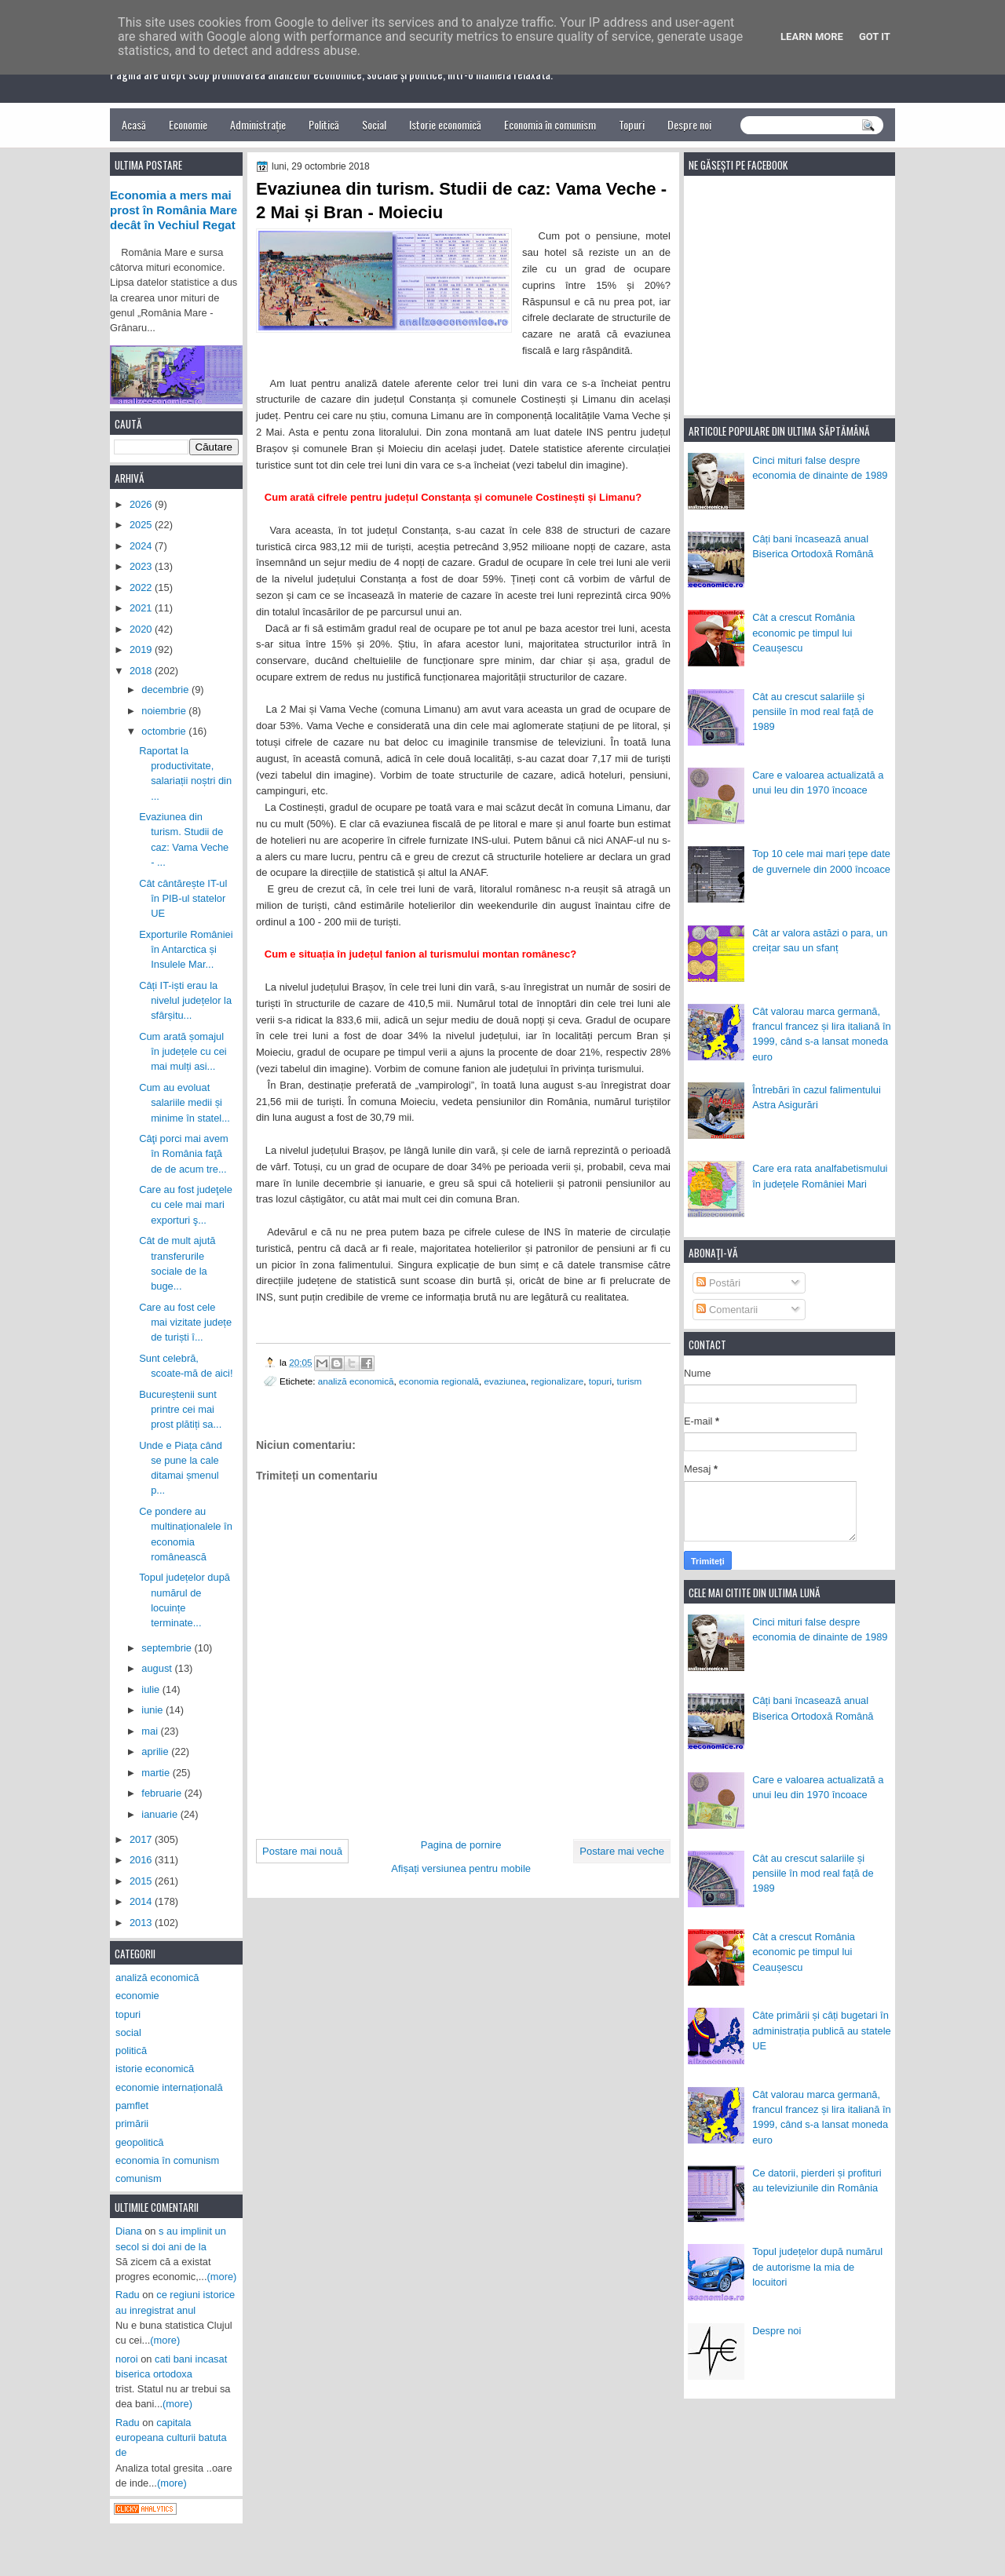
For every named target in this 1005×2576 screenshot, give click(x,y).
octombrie (164, 731)
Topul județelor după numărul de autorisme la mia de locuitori (817, 2267)
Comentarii (727, 1309)
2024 (142, 546)
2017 (142, 1839)
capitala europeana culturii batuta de (171, 2438)
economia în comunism (167, 2160)
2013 (142, 1922)
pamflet (131, 2105)
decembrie (166, 689)
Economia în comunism (550, 124)
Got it (874, 36)
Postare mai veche (621, 1851)
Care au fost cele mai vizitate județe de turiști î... (185, 1322)
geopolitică (139, 2142)
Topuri (632, 124)
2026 (142, 504)
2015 (142, 1881)
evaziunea (505, 1381)
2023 (142, 566)
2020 (142, 629)
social (128, 2032)
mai (150, 1731)
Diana (128, 2231)
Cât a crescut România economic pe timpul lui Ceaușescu (803, 632)
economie (137, 1995)
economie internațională (169, 2087)
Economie (188, 124)
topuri (600, 1381)
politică (131, 2050)
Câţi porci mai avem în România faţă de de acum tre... (183, 1154)
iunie (153, 1710)
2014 (142, 1901)
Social (374, 124)
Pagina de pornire (461, 1845)
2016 (142, 1860)
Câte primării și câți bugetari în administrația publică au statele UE (821, 2030)
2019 (142, 649)
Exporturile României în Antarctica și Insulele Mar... (185, 950)
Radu (127, 2295)
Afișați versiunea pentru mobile (461, 1868)
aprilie (156, 1751)
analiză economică (356, 1381)
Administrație (258, 124)
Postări (718, 1283)
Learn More (811, 36)
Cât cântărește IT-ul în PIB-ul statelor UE (183, 899)
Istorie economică (445, 124)
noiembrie (164, 711)
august (157, 1668)
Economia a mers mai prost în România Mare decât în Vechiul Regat (173, 210)
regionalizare (557, 1381)
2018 (142, 671)
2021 (142, 608)
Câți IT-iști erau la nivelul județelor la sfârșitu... (185, 1001)
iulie (151, 1689)
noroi (126, 2359)
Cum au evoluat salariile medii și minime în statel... (184, 1103)
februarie (162, 1793)
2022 (142, 587)
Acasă (134, 124)
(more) (222, 2276)
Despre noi (689, 124)
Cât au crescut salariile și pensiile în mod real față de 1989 (812, 712)
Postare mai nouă (302, 1851)
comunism (138, 2178)
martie (156, 1773)
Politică (324, 124)
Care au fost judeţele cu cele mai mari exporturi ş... (185, 1205)
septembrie (167, 1648)
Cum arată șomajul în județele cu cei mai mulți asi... (183, 1052)
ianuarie (160, 1814)
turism (629, 1381)
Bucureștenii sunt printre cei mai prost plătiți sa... (180, 1409)
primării (131, 2123)
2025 (142, 525)
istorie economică (154, 2068)
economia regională (439, 1381)
